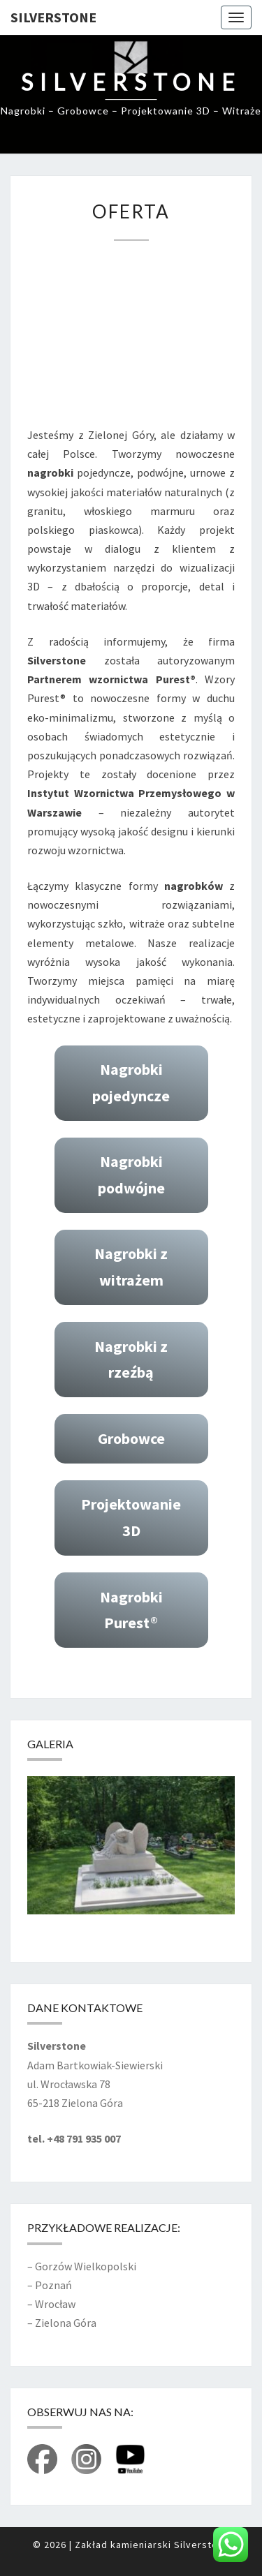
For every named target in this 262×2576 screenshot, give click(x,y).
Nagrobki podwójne (131, 1174)
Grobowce (131, 1438)
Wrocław (55, 2304)
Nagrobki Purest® (131, 1609)
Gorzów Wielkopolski (85, 2266)
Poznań (53, 2285)
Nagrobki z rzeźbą (131, 1359)
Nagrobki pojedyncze (131, 1082)
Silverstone (53, 17)
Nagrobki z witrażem (131, 1266)
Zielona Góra (65, 2323)
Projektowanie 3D (131, 1517)
